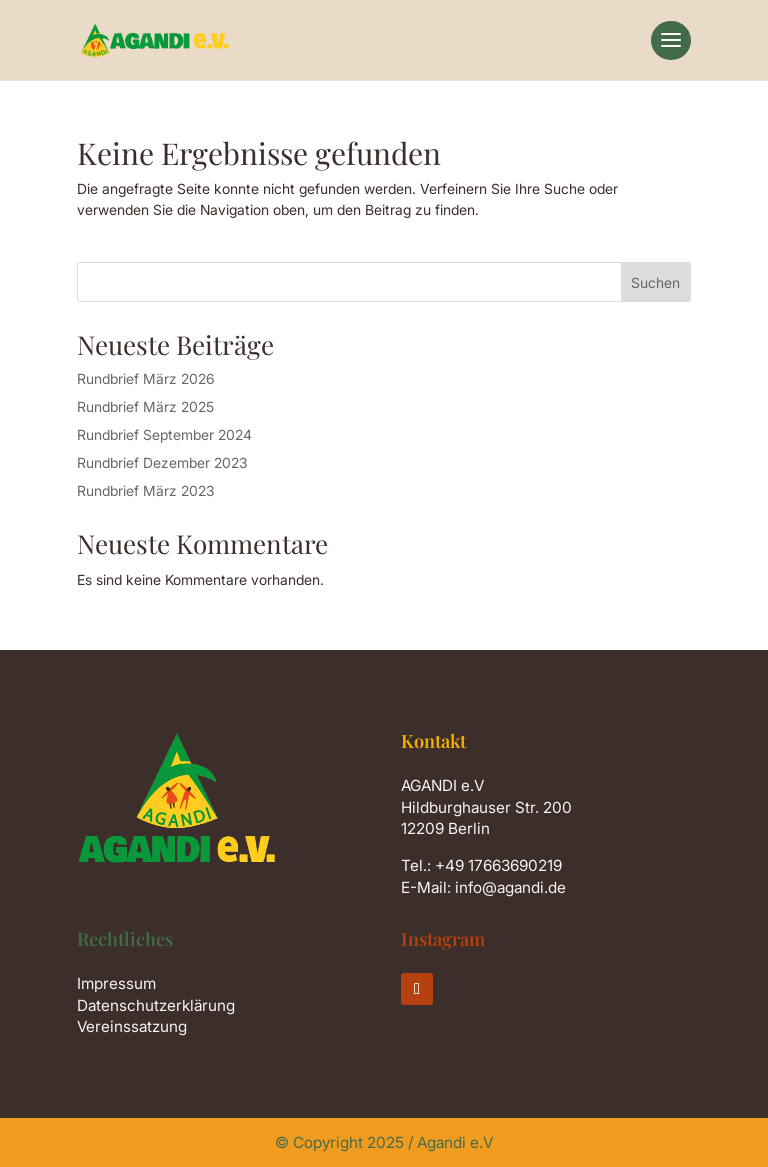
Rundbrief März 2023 (146, 490)
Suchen (655, 282)
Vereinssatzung (132, 1026)
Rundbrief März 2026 (146, 378)
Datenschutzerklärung (156, 1005)
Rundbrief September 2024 (164, 434)
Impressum (116, 983)
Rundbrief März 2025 (145, 406)
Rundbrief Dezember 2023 (162, 462)
